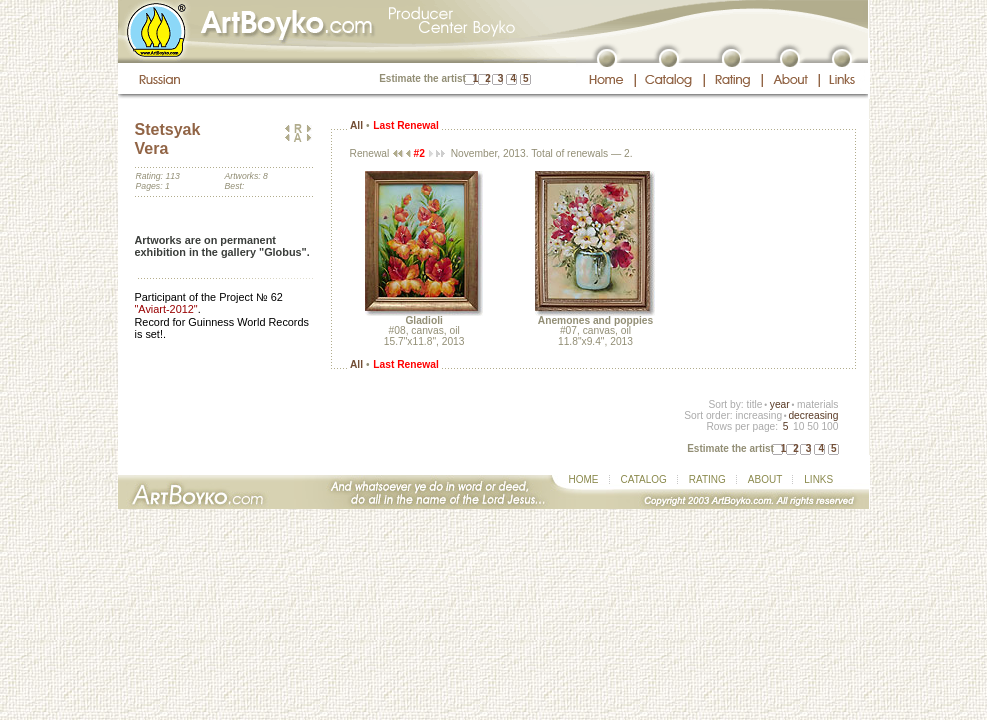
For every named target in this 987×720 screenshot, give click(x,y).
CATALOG (644, 479)
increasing (758, 415)
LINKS (818, 479)
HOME (584, 479)
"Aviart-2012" (166, 309)
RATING (707, 479)
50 (812, 426)
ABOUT (765, 479)
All (356, 125)
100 (829, 426)
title (755, 404)
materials (818, 404)
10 (798, 426)
